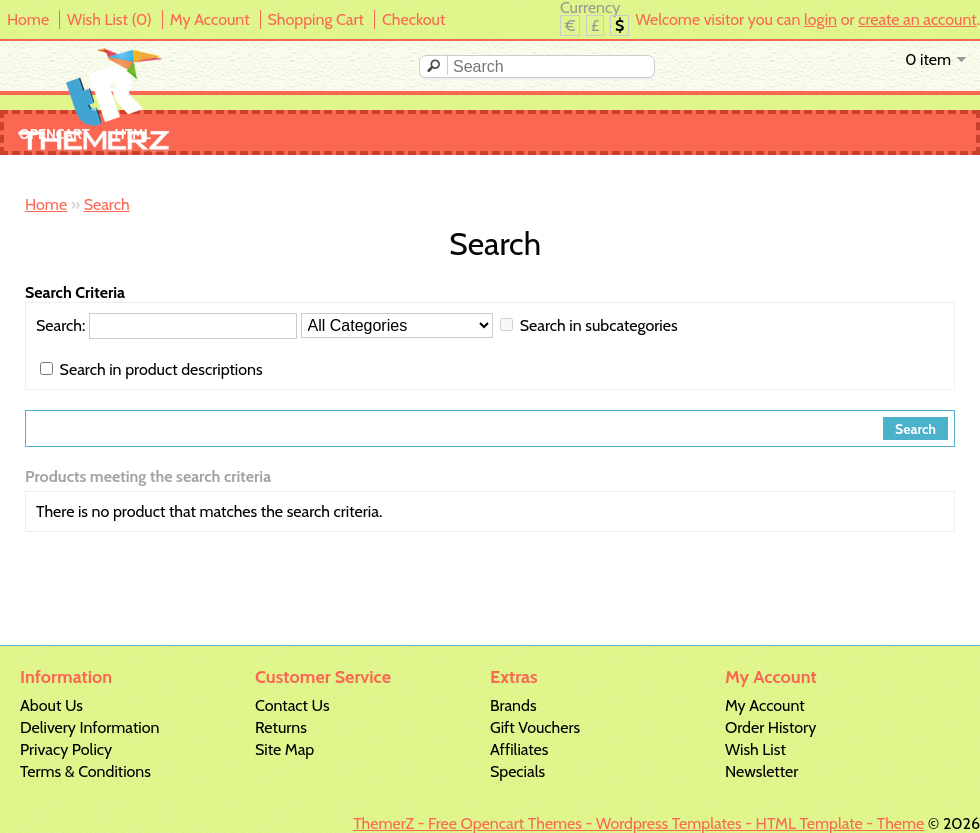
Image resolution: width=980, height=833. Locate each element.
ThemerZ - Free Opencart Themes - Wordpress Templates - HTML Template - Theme (638, 823)
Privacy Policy (66, 749)
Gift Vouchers (535, 727)
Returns (281, 727)
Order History (770, 727)
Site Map (284, 749)
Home (28, 19)
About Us (51, 705)
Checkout (413, 19)
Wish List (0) (109, 19)
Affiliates (519, 749)
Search (107, 204)
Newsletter (761, 771)
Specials (517, 771)
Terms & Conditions (85, 771)
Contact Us (292, 705)
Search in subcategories (599, 325)
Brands (513, 705)
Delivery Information (89, 727)
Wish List (755, 749)
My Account (210, 19)
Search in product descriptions (161, 369)
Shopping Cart (316, 19)
